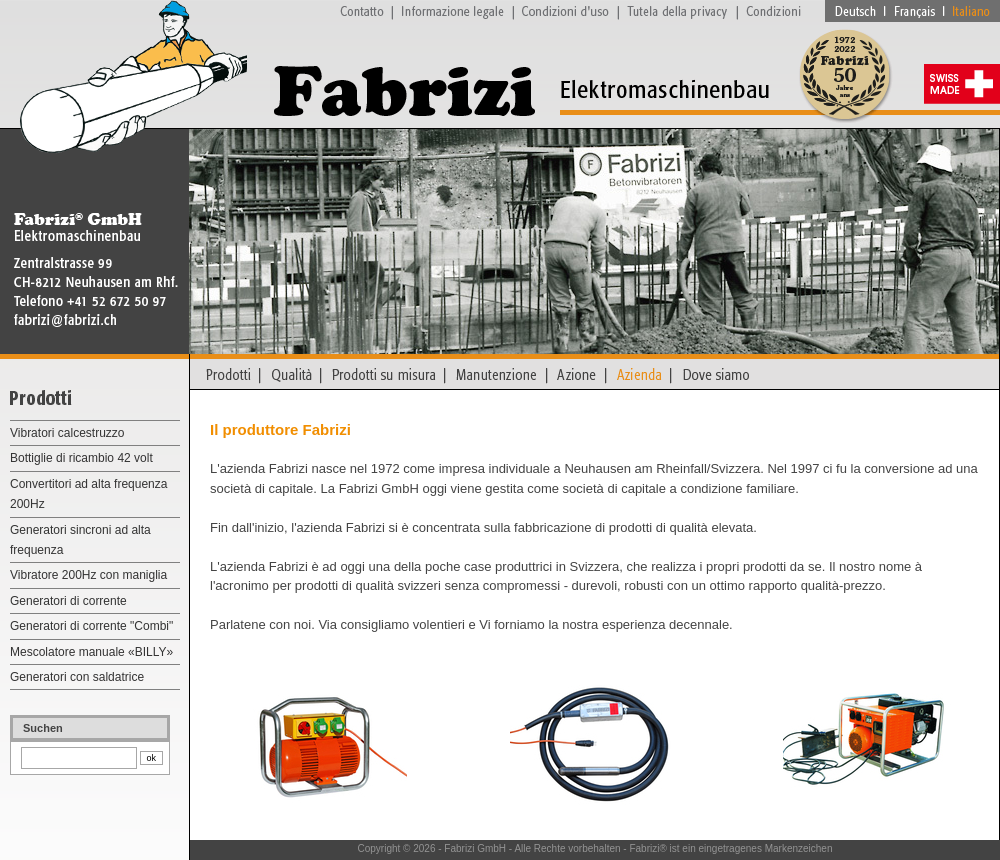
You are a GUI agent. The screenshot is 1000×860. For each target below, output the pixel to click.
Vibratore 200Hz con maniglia (88, 575)
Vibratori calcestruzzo (67, 433)
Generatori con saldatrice (77, 677)
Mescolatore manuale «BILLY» (91, 652)
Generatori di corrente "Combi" (91, 626)
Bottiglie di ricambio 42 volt (81, 458)
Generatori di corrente (68, 601)
